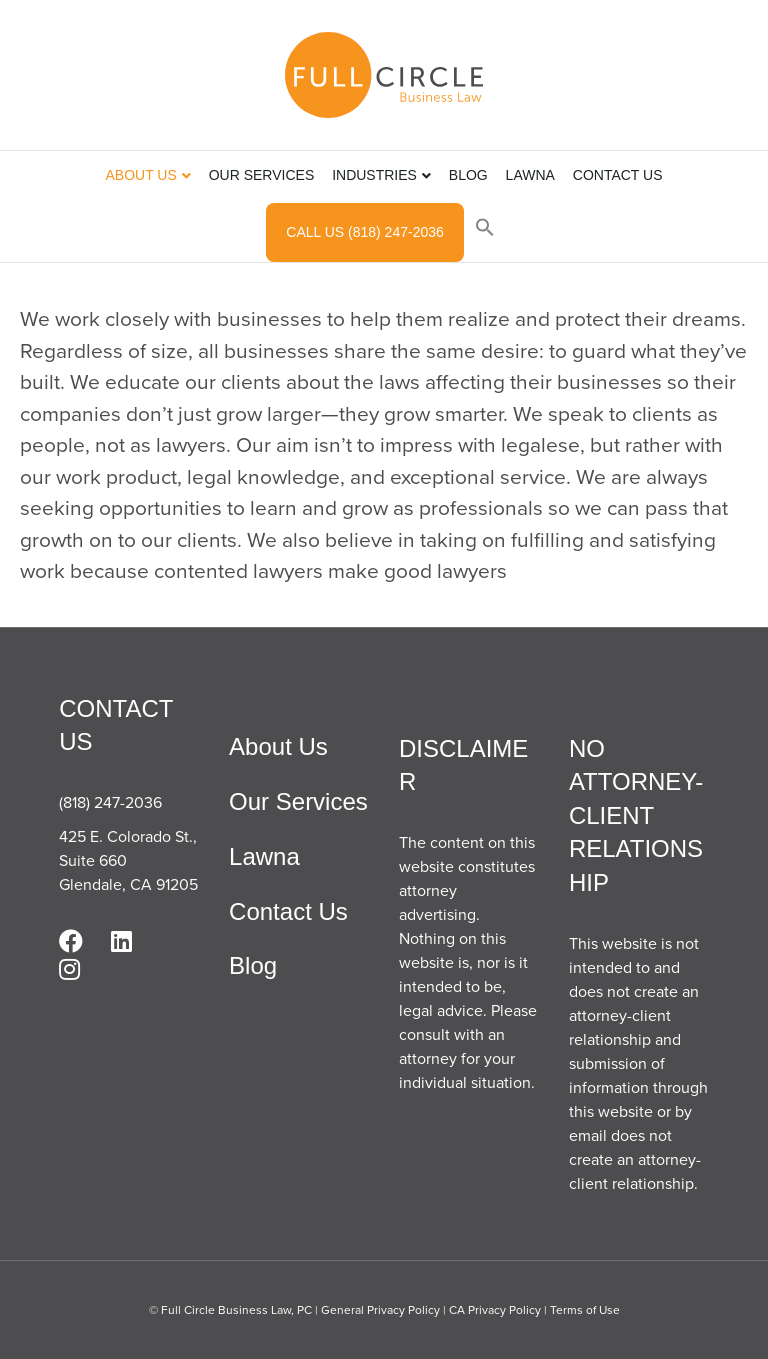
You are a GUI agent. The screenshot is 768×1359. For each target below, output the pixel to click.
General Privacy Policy (380, 1310)
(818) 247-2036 (110, 802)
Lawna (530, 175)
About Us (140, 175)
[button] (485, 230)
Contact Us (618, 175)
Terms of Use (585, 1310)
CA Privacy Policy (495, 1310)
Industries (374, 175)
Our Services (262, 175)
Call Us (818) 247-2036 (364, 232)
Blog (468, 175)
